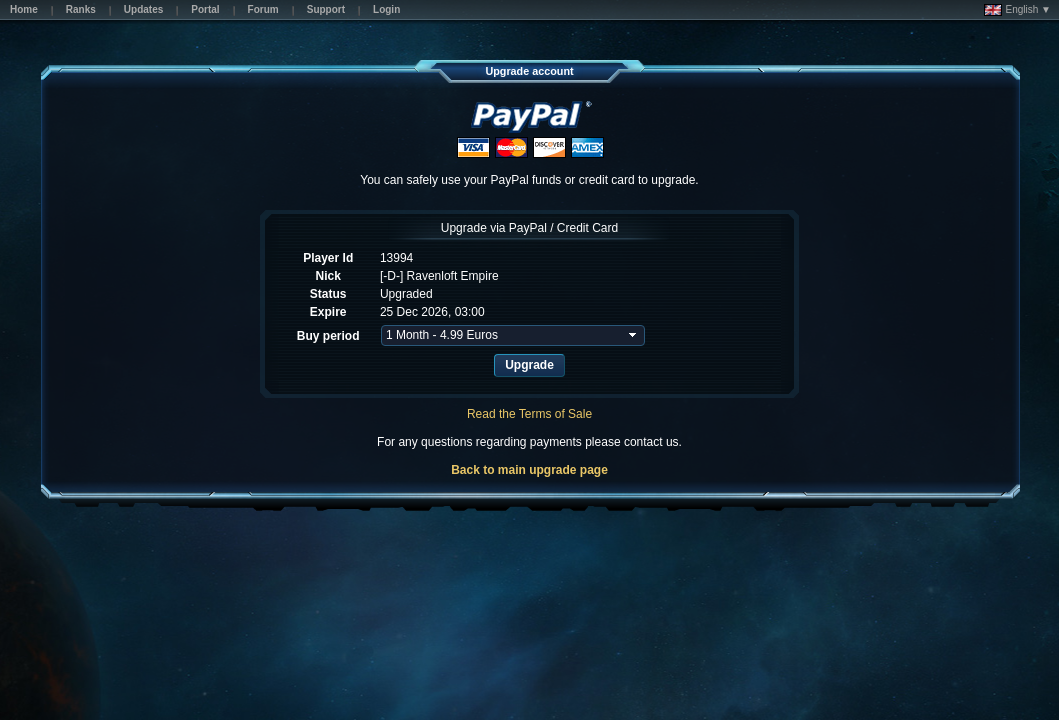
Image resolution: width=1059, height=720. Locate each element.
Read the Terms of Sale (529, 414)
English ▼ (1017, 10)
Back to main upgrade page (529, 470)
